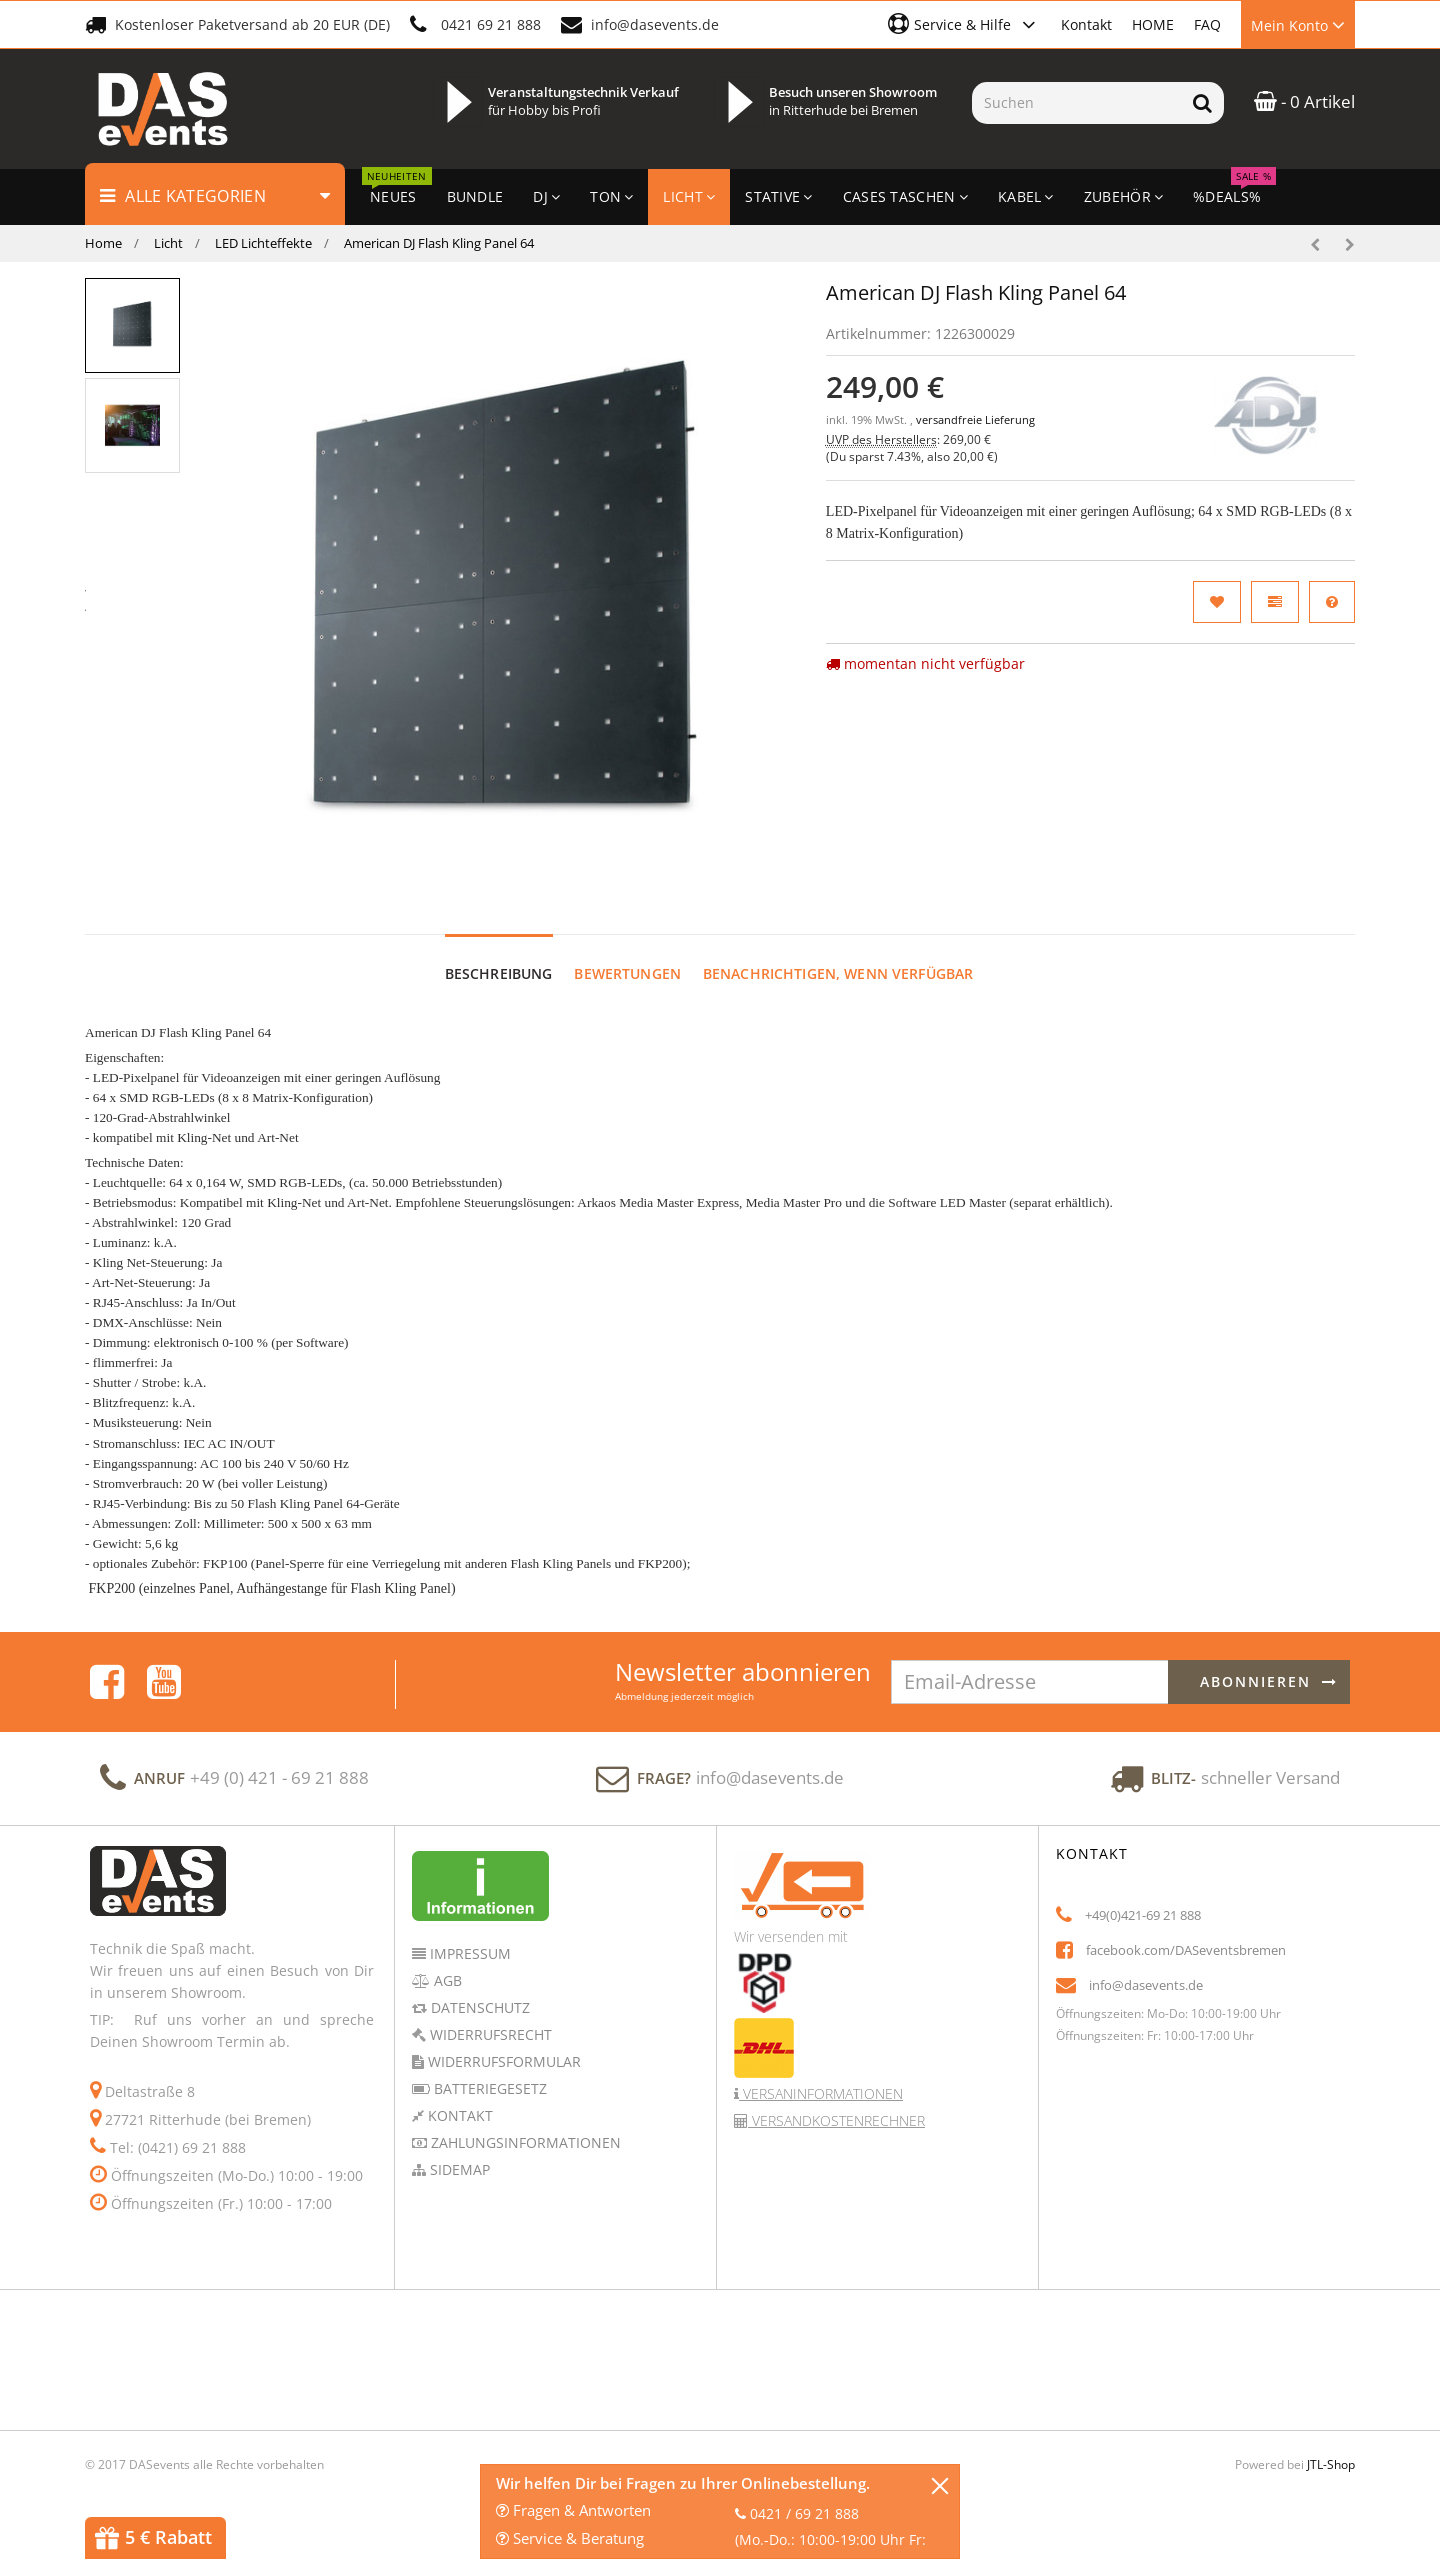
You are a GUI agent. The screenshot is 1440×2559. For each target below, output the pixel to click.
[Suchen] (1076, 103)
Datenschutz (478, 2007)
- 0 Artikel (1304, 101)
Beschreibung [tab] (499, 973)
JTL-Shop (1331, 2464)
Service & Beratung (570, 2538)
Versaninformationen (821, 2093)
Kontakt (1086, 24)
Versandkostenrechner (836, 2120)
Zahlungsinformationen (524, 2142)
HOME (1153, 24)
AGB (446, 1980)
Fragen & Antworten (573, 2510)
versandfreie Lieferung (975, 420)
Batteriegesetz (488, 2088)
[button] (964, 24)
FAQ (1207, 24)
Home (103, 243)
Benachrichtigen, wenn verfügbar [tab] (838, 973)
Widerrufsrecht (489, 2034)
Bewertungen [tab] (627, 973)
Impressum (468, 1953)
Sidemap (458, 2169)
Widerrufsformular (502, 2061)
